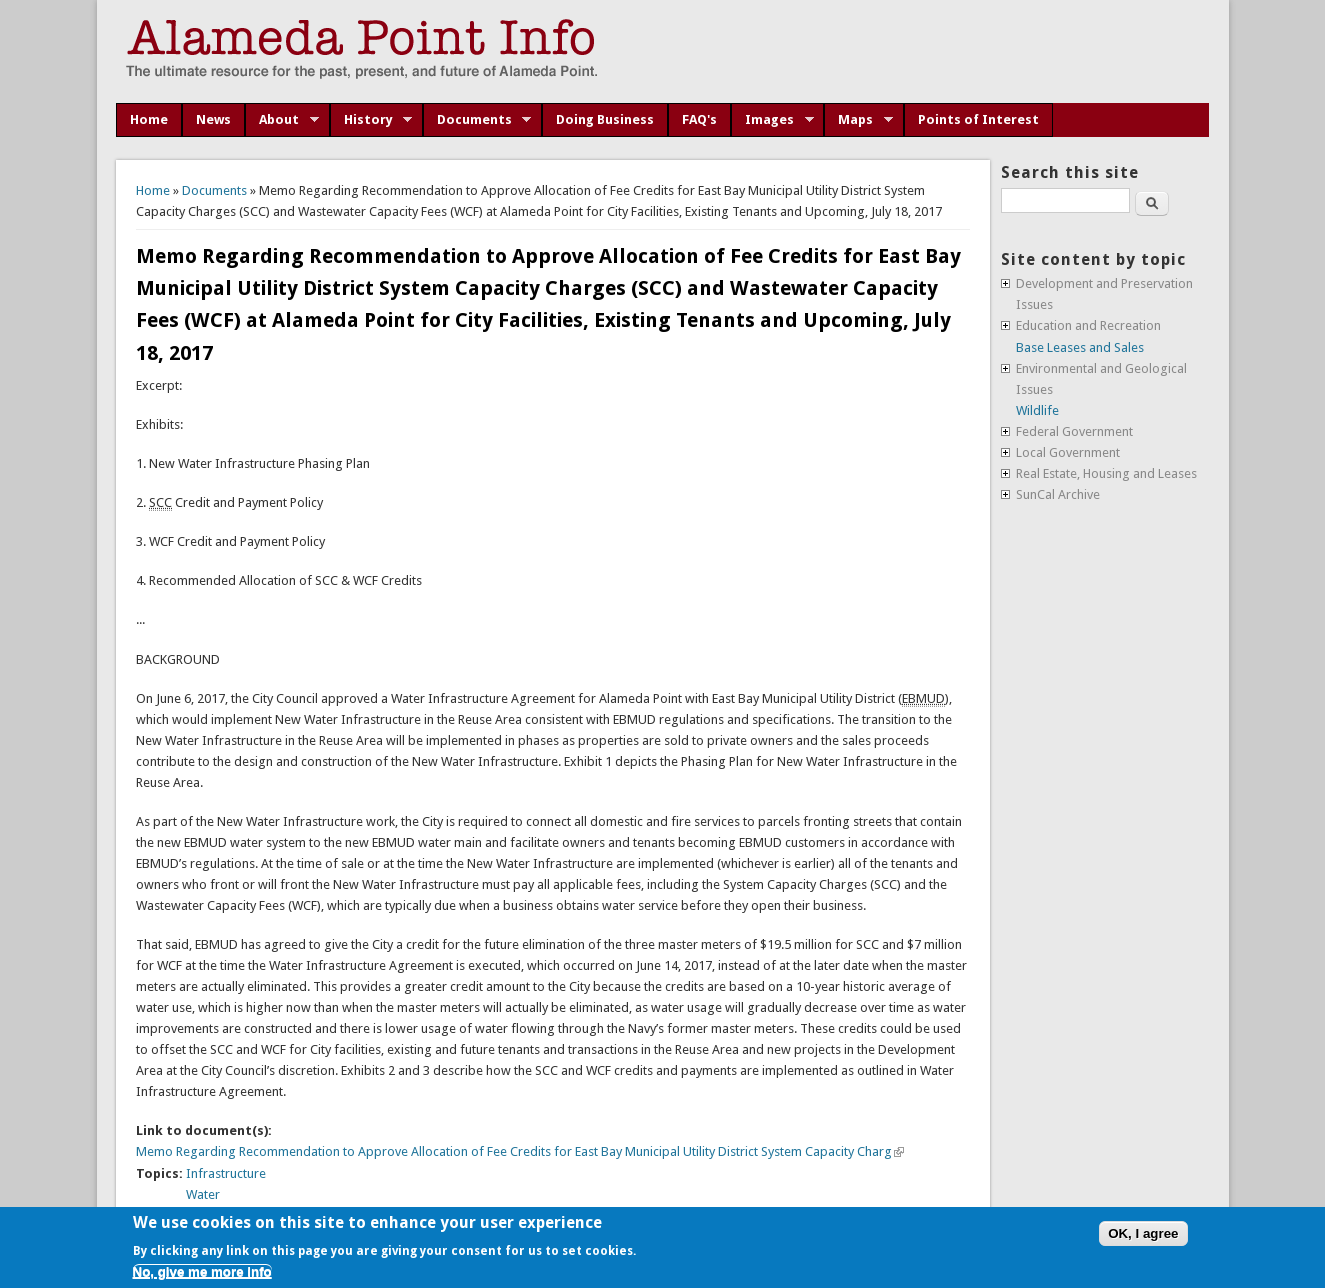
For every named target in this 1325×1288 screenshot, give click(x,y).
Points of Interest (978, 119)
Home (149, 119)
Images (772, 120)
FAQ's (699, 119)
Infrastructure (226, 1173)
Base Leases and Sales (1080, 347)
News (213, 119)
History (371, 120)
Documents (477, 120)
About (282, 120)
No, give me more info (202, 1271)
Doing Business (605, 119)
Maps (858, 120)
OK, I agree (1143, 1233)
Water (203, 1194)
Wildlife (1037, 410)
